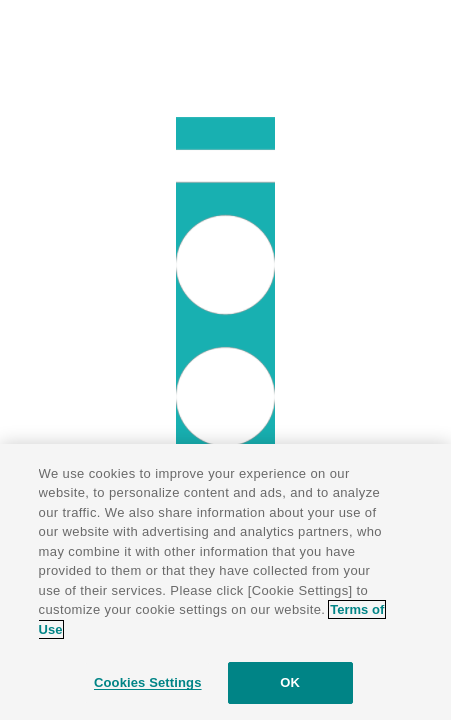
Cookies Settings (148, 682)
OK (290, 682)
